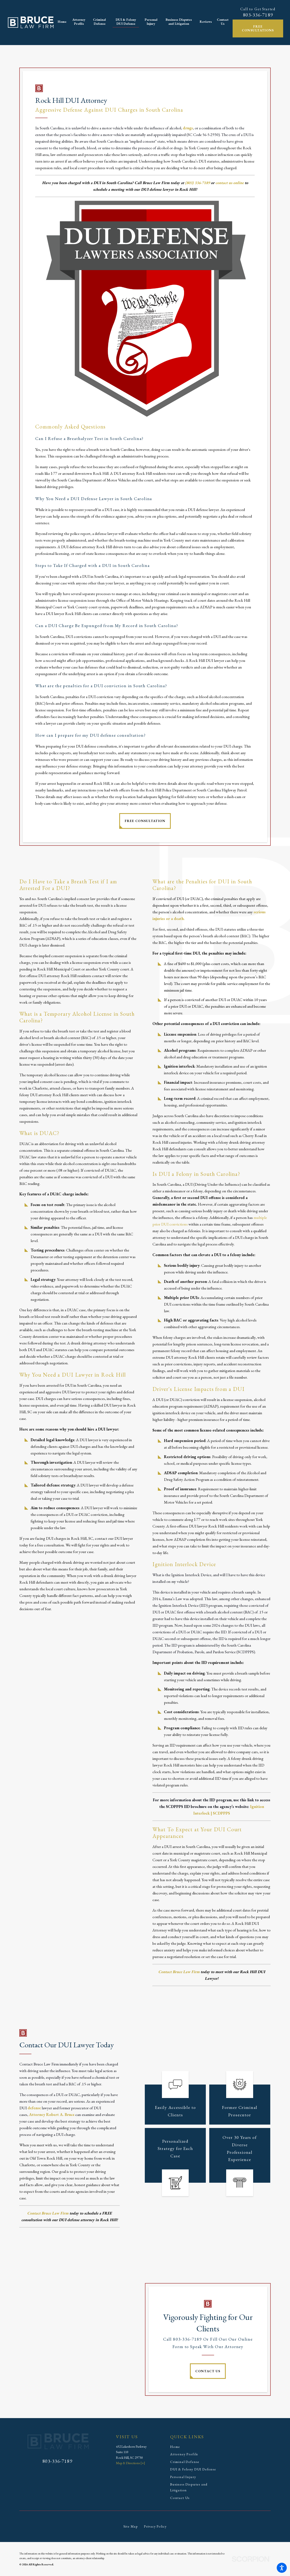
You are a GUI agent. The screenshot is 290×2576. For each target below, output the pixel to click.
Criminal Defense (184, 2462)
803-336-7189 (258, 15)
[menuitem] (63, 23)
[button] (282, 2568)
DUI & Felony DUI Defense (193, 2469)
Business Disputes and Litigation (188, 2487)
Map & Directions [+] (130, 2463)
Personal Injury (183, 2477)
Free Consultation (145, 821)
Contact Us (180, 2498)
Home (175, 2446)
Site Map (130, 2526)
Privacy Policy (155, 2526)
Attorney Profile (184, 2454)
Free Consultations (258, 28)
